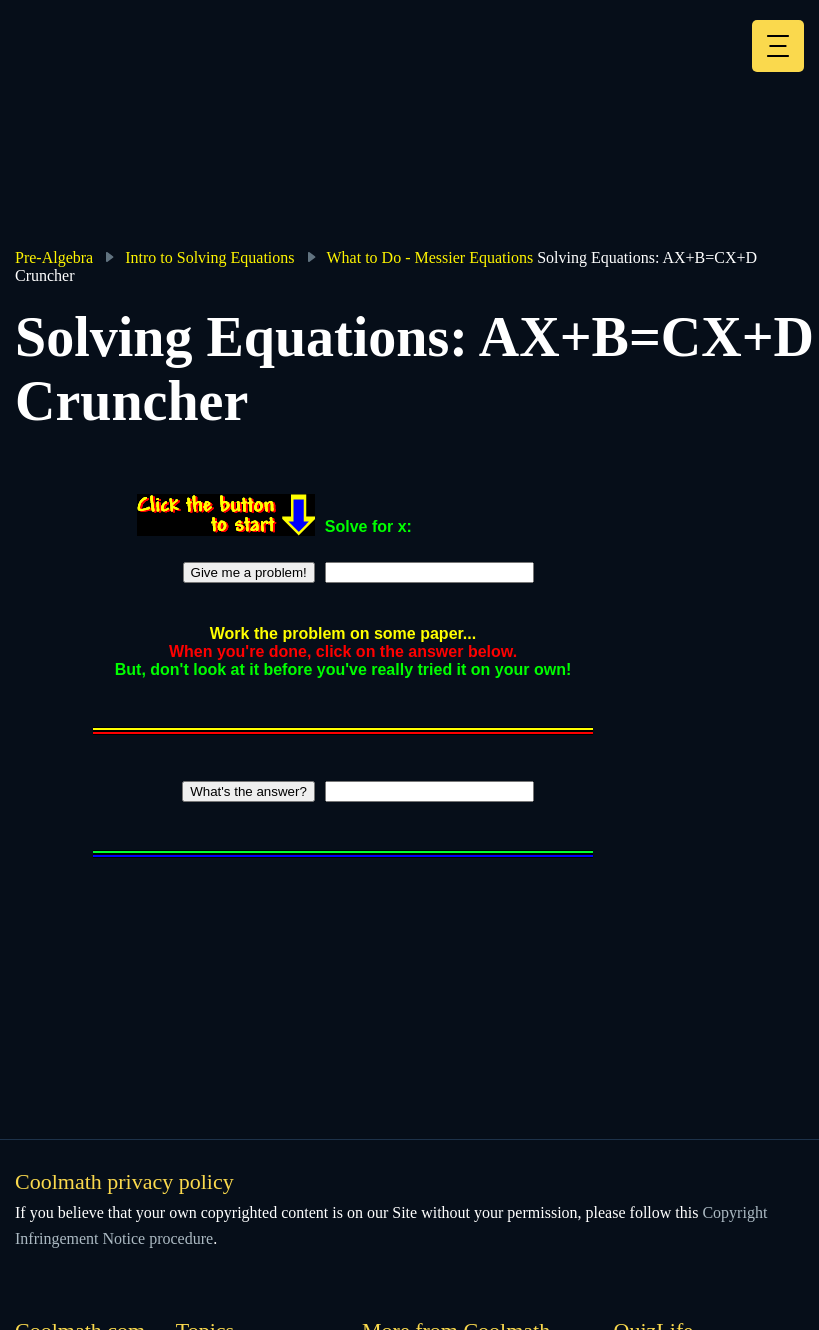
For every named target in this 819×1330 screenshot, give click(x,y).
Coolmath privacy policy (124, 1181)
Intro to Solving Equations (209, 257)
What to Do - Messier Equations (430, 257)
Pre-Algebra (54, 257)
